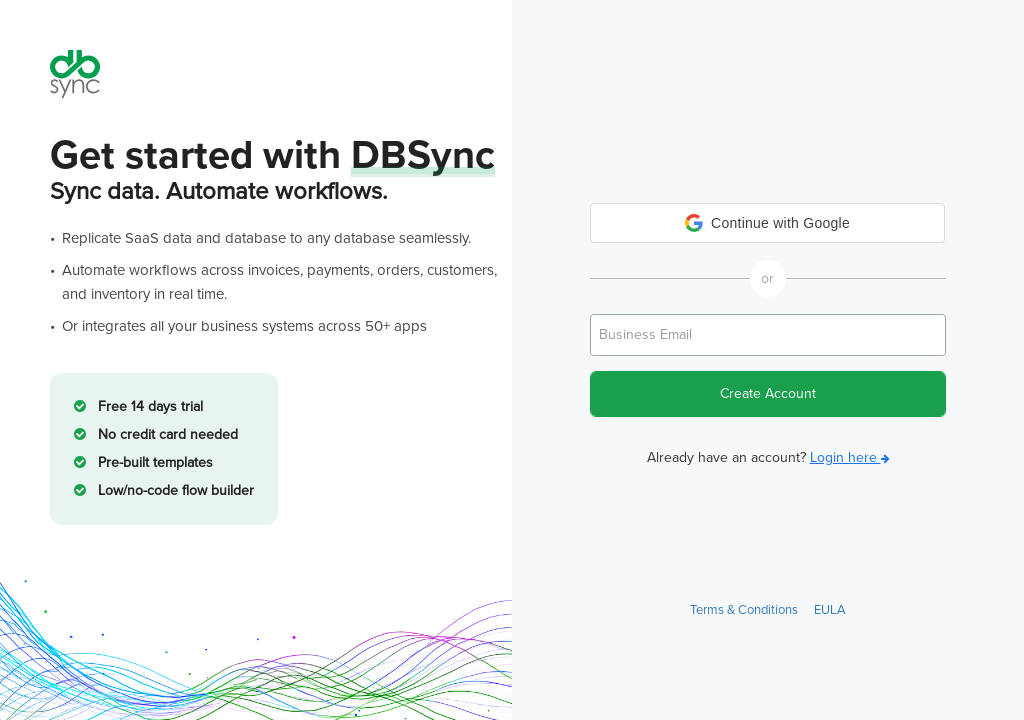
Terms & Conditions (744, 610)
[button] (767, 223)
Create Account (768, 393)
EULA (830, 610)
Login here (850, 457)
